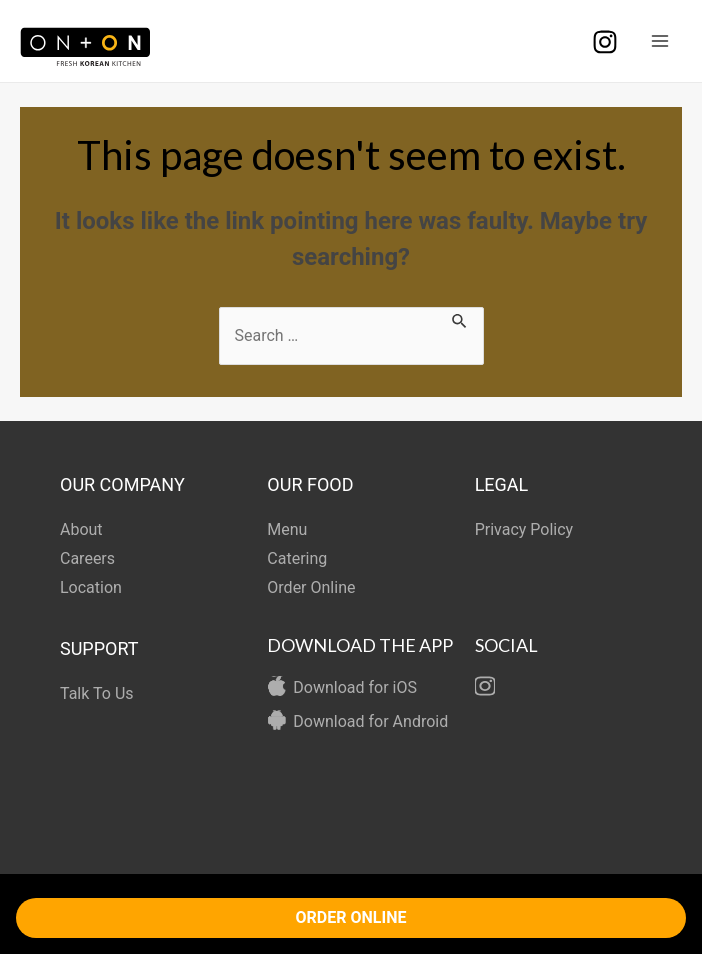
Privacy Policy (524, 529)
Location (91, 587)
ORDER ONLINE (351, 917)
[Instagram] (605, 42)
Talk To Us (97, 693)
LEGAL (502, 484)
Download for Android (370, 721)
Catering (297, 558)
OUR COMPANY (122, 484)
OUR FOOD (310, 484)
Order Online (311, 587)
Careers (87, 558)
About (81, 529)
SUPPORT (99, 648)
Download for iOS (355, 687)
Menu (287, 529)
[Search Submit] (460, 319)
